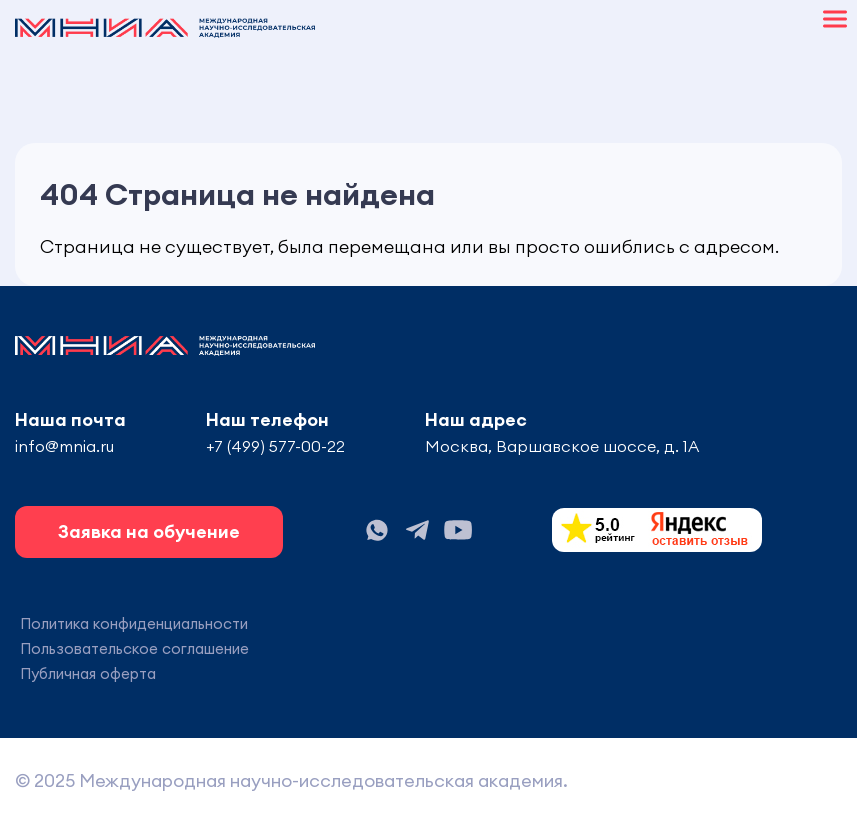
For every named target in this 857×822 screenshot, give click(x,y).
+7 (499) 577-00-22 (275, 446)
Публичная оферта (88, 673)
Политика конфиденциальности (134, 623)
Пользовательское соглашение (134, 648)
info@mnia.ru (64, 446)
